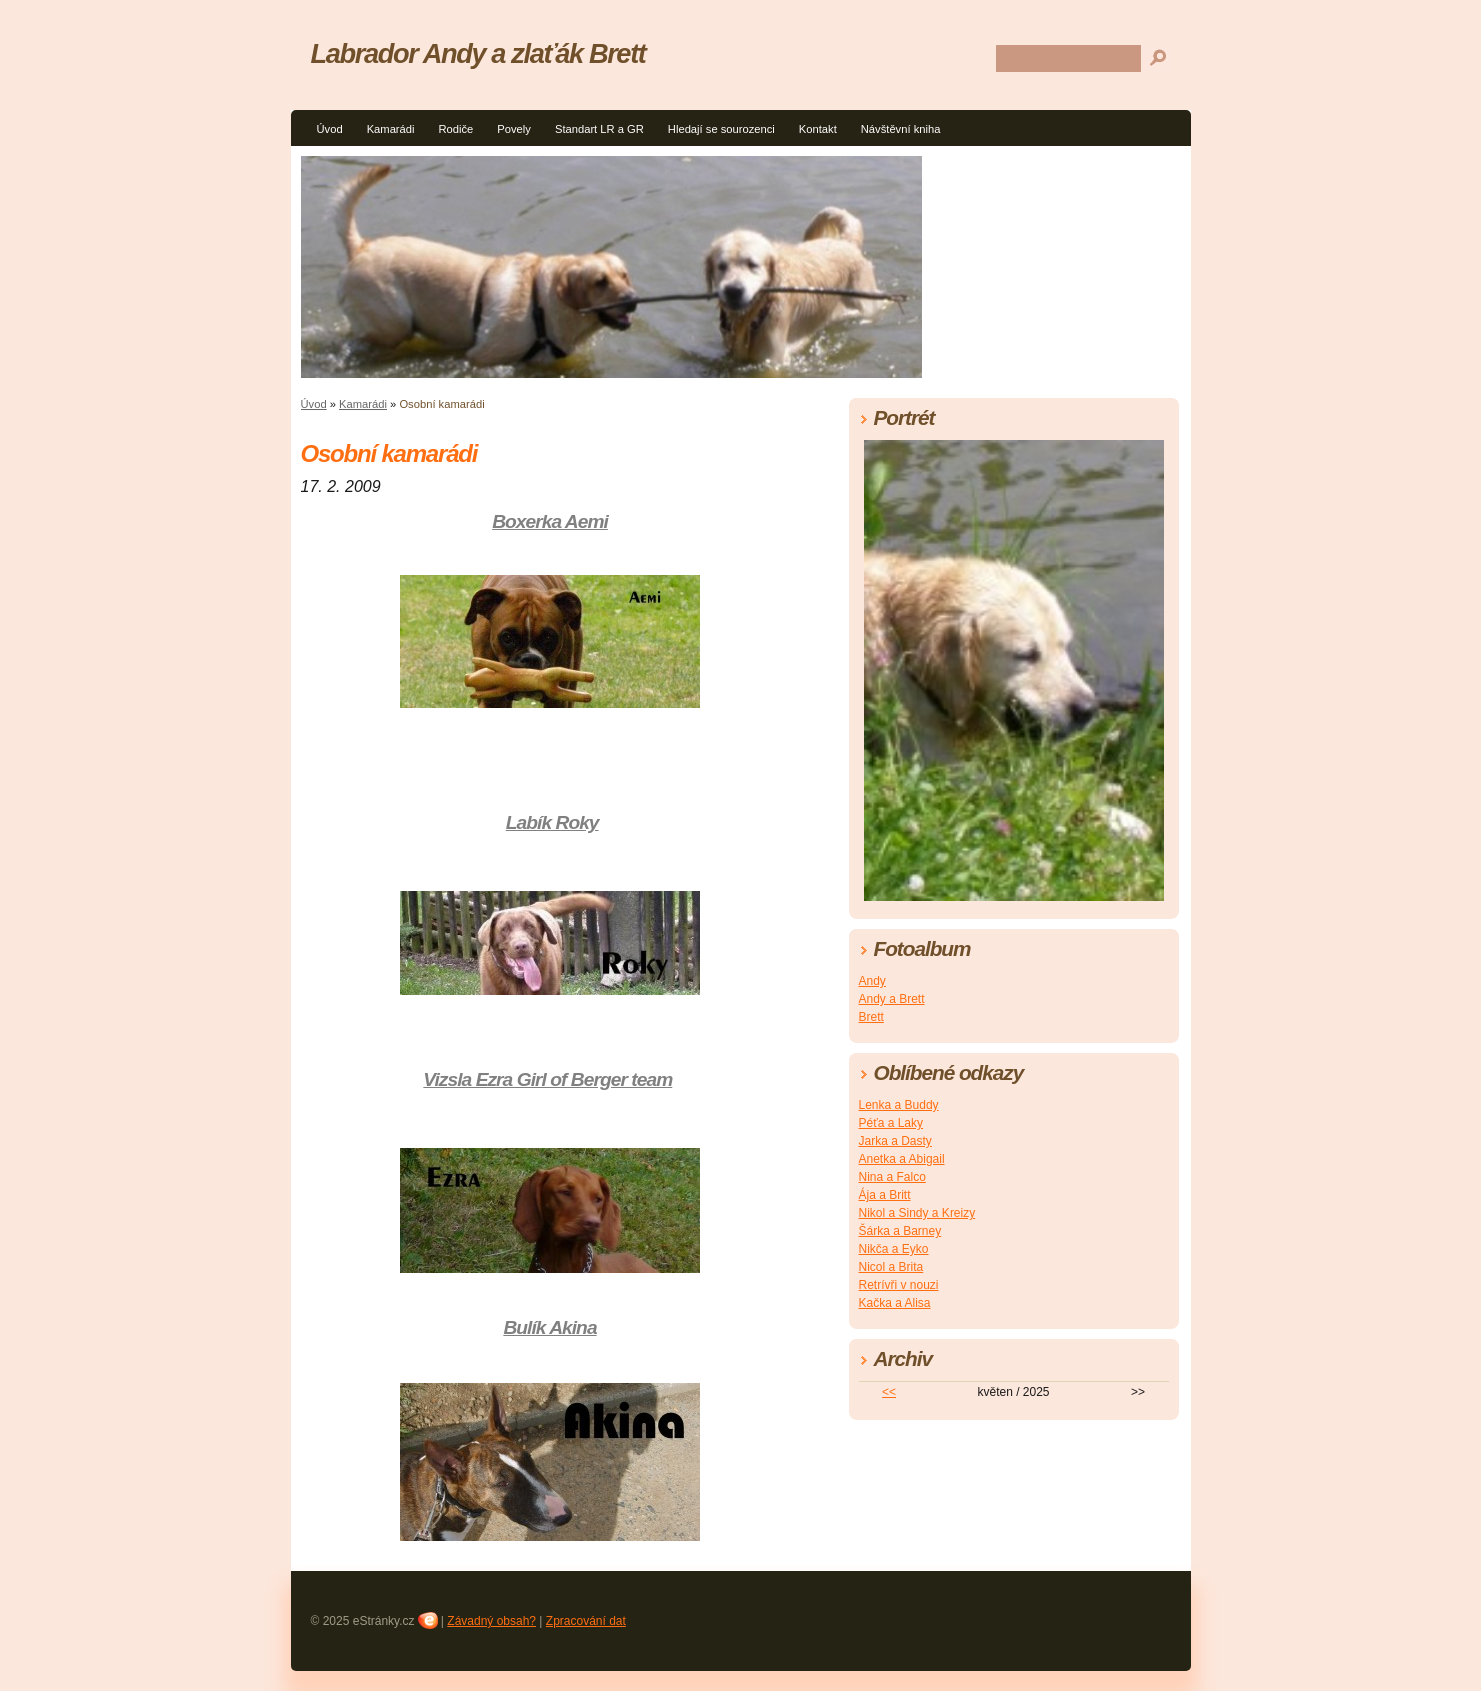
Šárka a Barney (900, 1231)
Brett (871, 1017)
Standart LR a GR (599, 129)
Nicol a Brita (891, 1267)
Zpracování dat (586, 1621)
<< (889, 1392)
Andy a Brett (892, 999)
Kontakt (818, 129)
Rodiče (456, 129)
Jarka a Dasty (895, 1141)
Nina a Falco (892, 1177)
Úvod (330, 129)
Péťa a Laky (891, 1123)
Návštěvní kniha (901, 129)
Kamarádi (391, 129)
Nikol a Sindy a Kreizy (917, 1213)
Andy (872, 981)
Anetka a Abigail (902, 1159)
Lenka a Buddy (899, 1105)
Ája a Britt (885, 1195)
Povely (514, 129)
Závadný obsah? (491, 1621)
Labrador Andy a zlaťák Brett (478, 53)
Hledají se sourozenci (721, 129)
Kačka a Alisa (895, 1303)
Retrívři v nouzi (899, 1285)
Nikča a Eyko (894, 1249)
